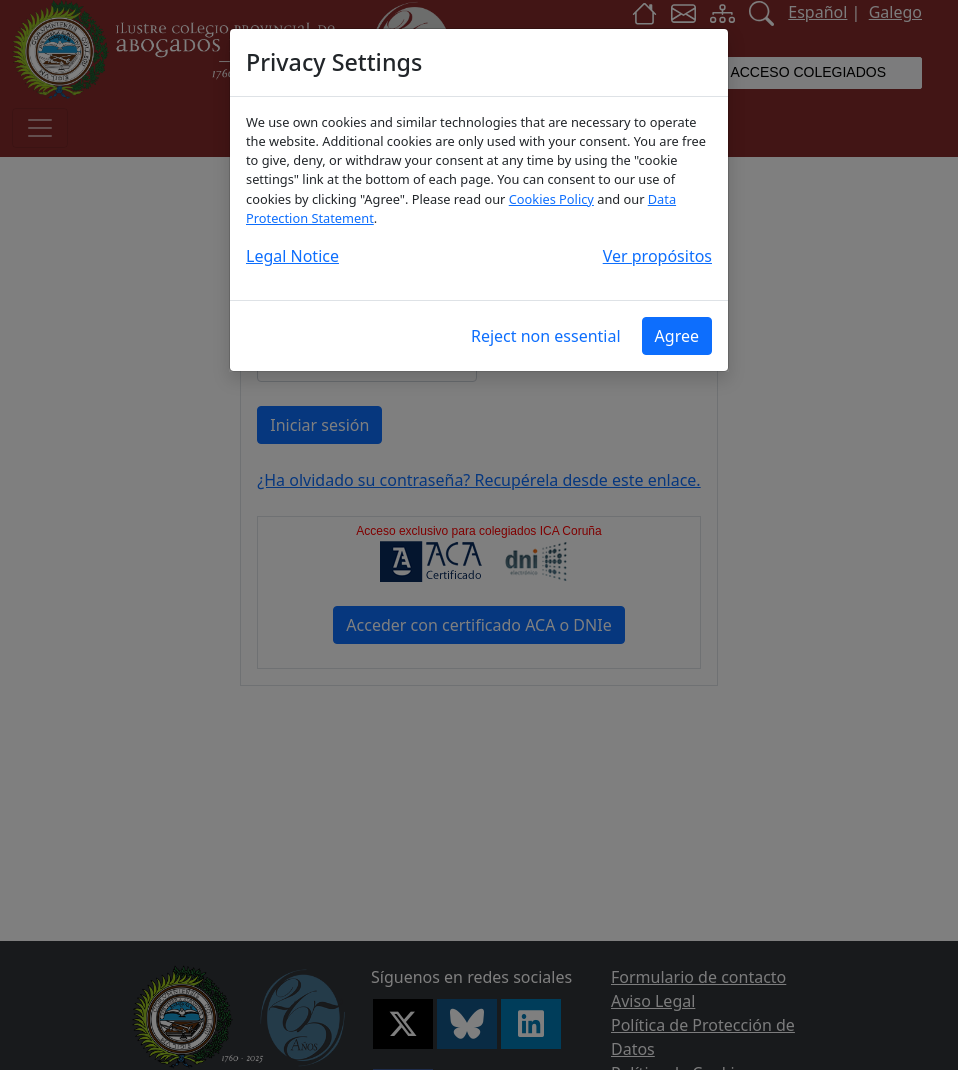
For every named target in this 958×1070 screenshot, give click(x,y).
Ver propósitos (657, 256)
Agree (677, 336)
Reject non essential (546, 336)
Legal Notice (292, 256)
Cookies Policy (551, 199)
